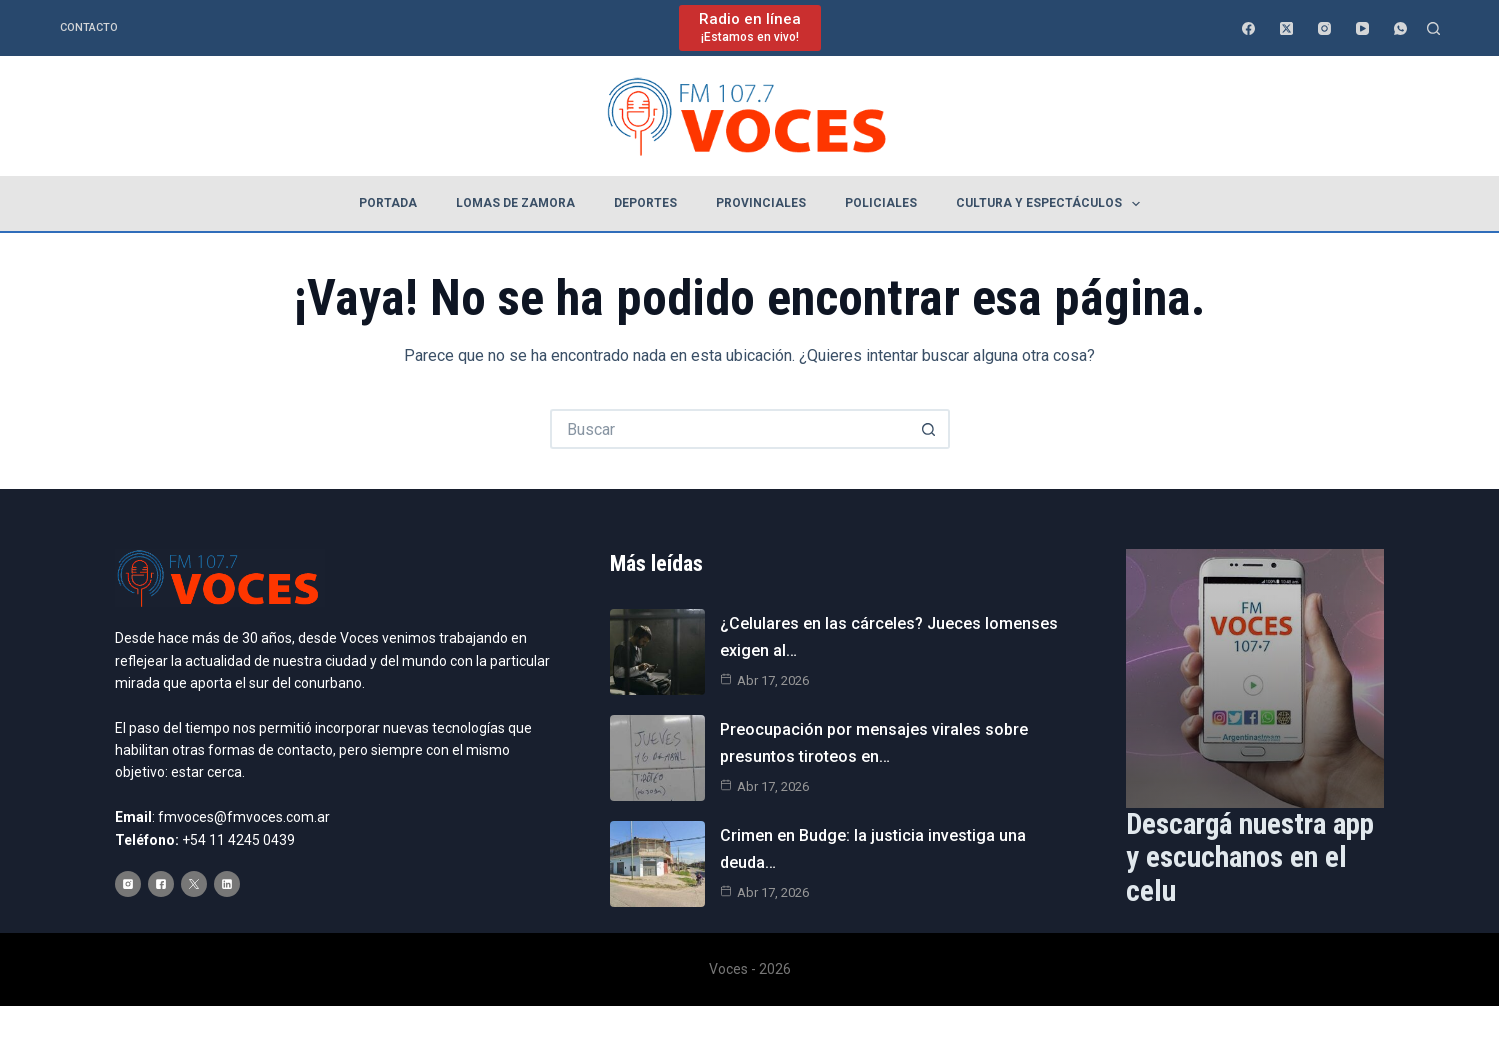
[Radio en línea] (750, 27)
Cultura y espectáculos (1052, 204)
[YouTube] (1362, 28)
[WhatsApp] (1400, 28)
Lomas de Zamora (515, 203)
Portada (388, 203)
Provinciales (761, 203)
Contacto (89, 27)
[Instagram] (1324, 28)
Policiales (881, 203)
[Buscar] (1433, 28)
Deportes (645, 203)
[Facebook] (1248, 28)
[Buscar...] (730, 429)
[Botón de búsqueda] (930, 429)
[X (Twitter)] (1286, 28)
